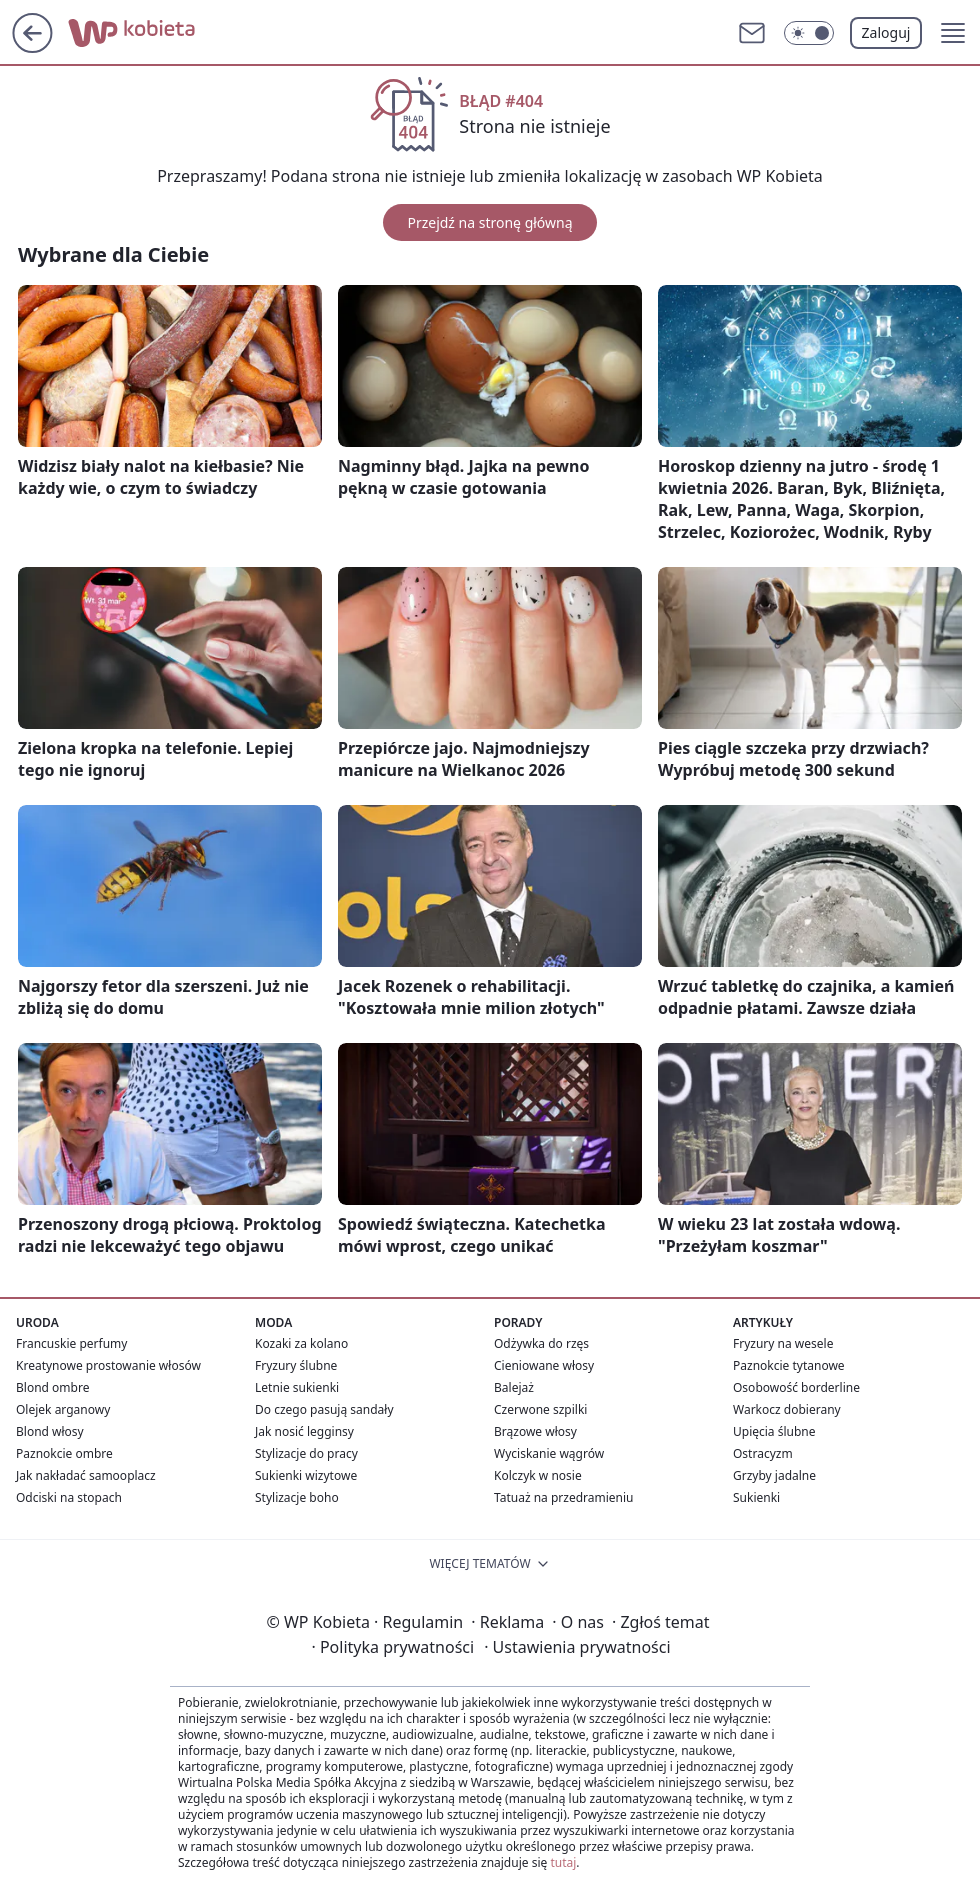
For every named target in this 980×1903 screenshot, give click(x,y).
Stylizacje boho (297, 1497)
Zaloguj (886, 32)
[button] (953, 33)
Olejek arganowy (63, 1409)
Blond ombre (52, 1387)
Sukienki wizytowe (306, 1475)
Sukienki (756, 1497)
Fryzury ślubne (296, 1365)
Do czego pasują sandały (324, 1409)
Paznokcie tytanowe (789, 1365)
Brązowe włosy (535, 1431)
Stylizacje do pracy (306, 1453)
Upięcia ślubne (774, 1431)
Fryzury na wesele (783, 1343)
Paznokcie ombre (64, 1453)
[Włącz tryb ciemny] (809, 33)
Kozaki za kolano (301, 1343)
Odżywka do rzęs (541, 1343)
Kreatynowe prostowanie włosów (108, 1365)
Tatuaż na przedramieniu (564, 1497)
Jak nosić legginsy (304, 1431)
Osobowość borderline (796, 1387)
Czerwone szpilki (540, 1409)
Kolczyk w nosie (538, 1475)
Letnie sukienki (297, 1387)
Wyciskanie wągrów (549, 1453)
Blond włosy (50, 1431)
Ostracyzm (763, 1453)
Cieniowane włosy (544, 1365)
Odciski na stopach (69, 1497)
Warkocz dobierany (787, 1409)
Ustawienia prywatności (577, 1647)
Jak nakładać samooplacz (86, 1475)
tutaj (563, 1862)
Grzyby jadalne (774, 1475)
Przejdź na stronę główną (489, 222)
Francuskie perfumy (71, 1343)
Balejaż (514, 1387)
